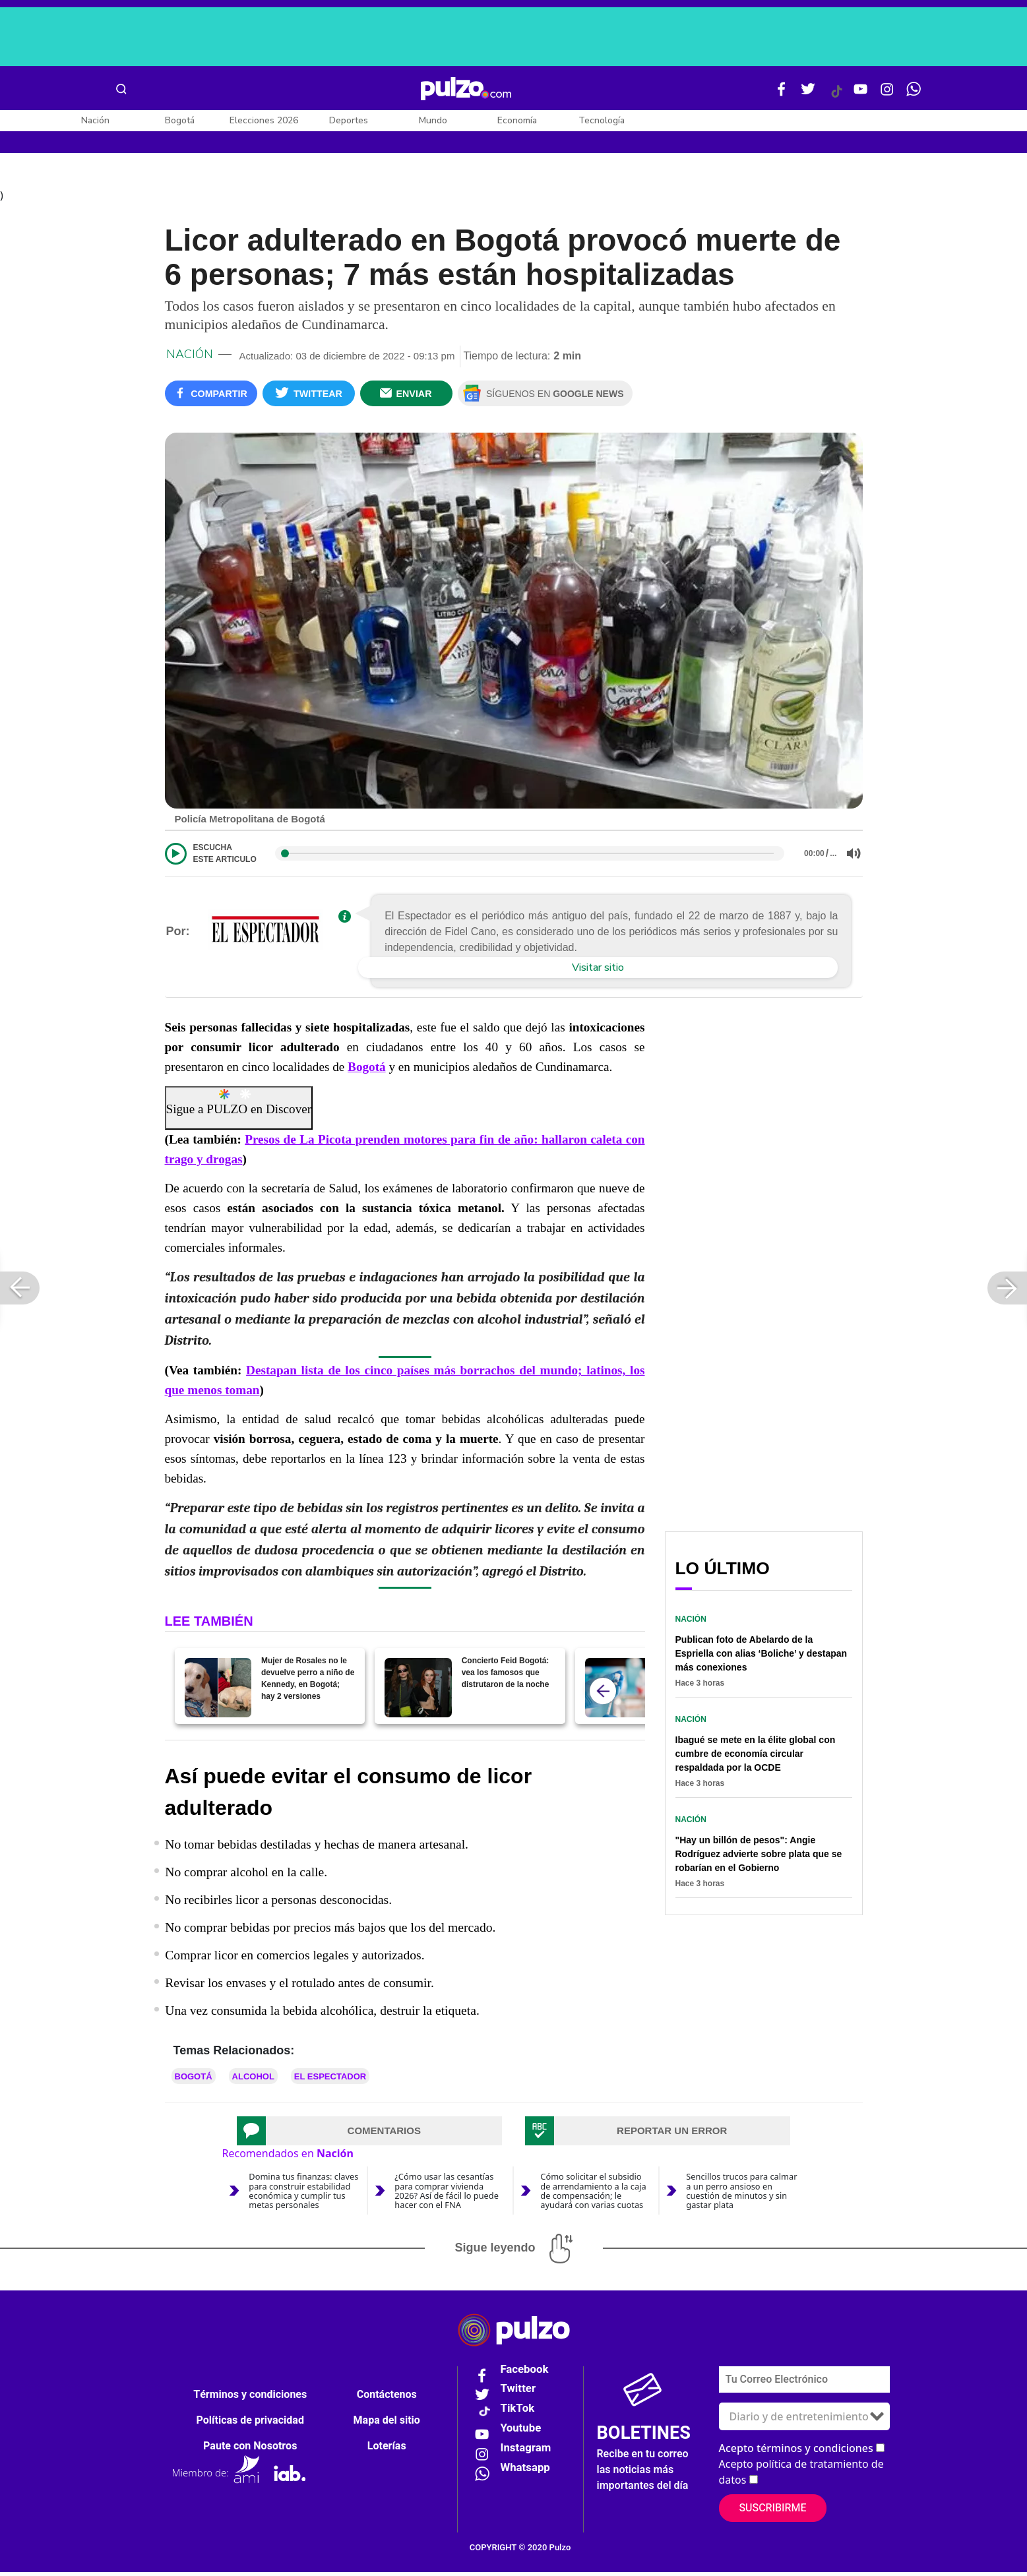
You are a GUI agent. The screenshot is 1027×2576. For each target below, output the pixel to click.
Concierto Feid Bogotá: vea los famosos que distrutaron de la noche (505, 1677)
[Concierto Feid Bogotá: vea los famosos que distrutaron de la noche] (418, 1692)
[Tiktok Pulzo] (836, 96)
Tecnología (601, 120)
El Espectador (330, 2081)
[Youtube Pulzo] (861, 94)
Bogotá (180, 120)
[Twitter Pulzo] (808, 94)
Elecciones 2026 (264, 120)
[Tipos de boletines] (804, 2420)
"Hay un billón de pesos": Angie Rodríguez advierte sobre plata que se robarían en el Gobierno (758, 1858)
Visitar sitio (598, 972)
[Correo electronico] (804, 2383)
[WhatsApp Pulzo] (913, 94)
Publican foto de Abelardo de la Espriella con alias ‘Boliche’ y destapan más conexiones (761, 1657)
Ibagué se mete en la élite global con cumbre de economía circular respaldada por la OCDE (755, 1757)
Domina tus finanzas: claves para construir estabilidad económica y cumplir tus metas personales (303, 2194)
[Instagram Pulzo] (887, 94)
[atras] (603, 1695)
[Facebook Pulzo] (782, 94)
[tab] (369, 2135)
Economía (517, 120)
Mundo (433, 120)
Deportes (348, 120)
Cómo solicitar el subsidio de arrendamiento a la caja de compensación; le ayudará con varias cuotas (593, 2194)
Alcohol (253, 2081)
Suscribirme (773, 2512)
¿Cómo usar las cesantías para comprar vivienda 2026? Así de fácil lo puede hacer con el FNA (446, 2194)
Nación (95, 120)
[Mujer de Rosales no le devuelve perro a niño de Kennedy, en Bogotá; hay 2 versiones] (218, 1692)
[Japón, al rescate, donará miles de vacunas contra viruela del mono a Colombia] (618, 1692)
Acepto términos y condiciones (796, 2452)
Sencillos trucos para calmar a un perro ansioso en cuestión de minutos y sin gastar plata (741, 2194)
